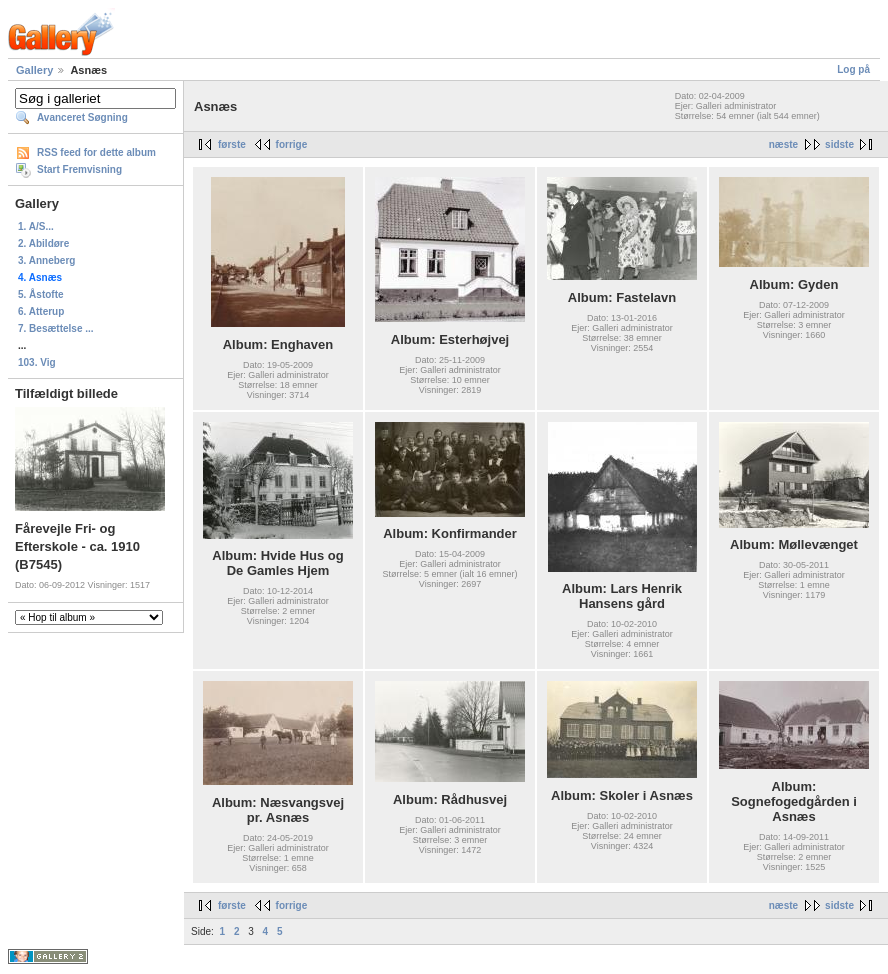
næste (783, 144)
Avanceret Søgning (82, 117)
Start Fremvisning (79, 169)
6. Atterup (41, 311)
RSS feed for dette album (96, 152)
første (232, 144)
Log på (853, 69)
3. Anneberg (46, 260)
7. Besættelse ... (56, 328)
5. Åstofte (41, 294)
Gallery (34, 70)
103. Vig (37, 362)
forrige (292, 144)
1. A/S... (36, 226)
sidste (839, 144)
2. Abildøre (43, 243)
